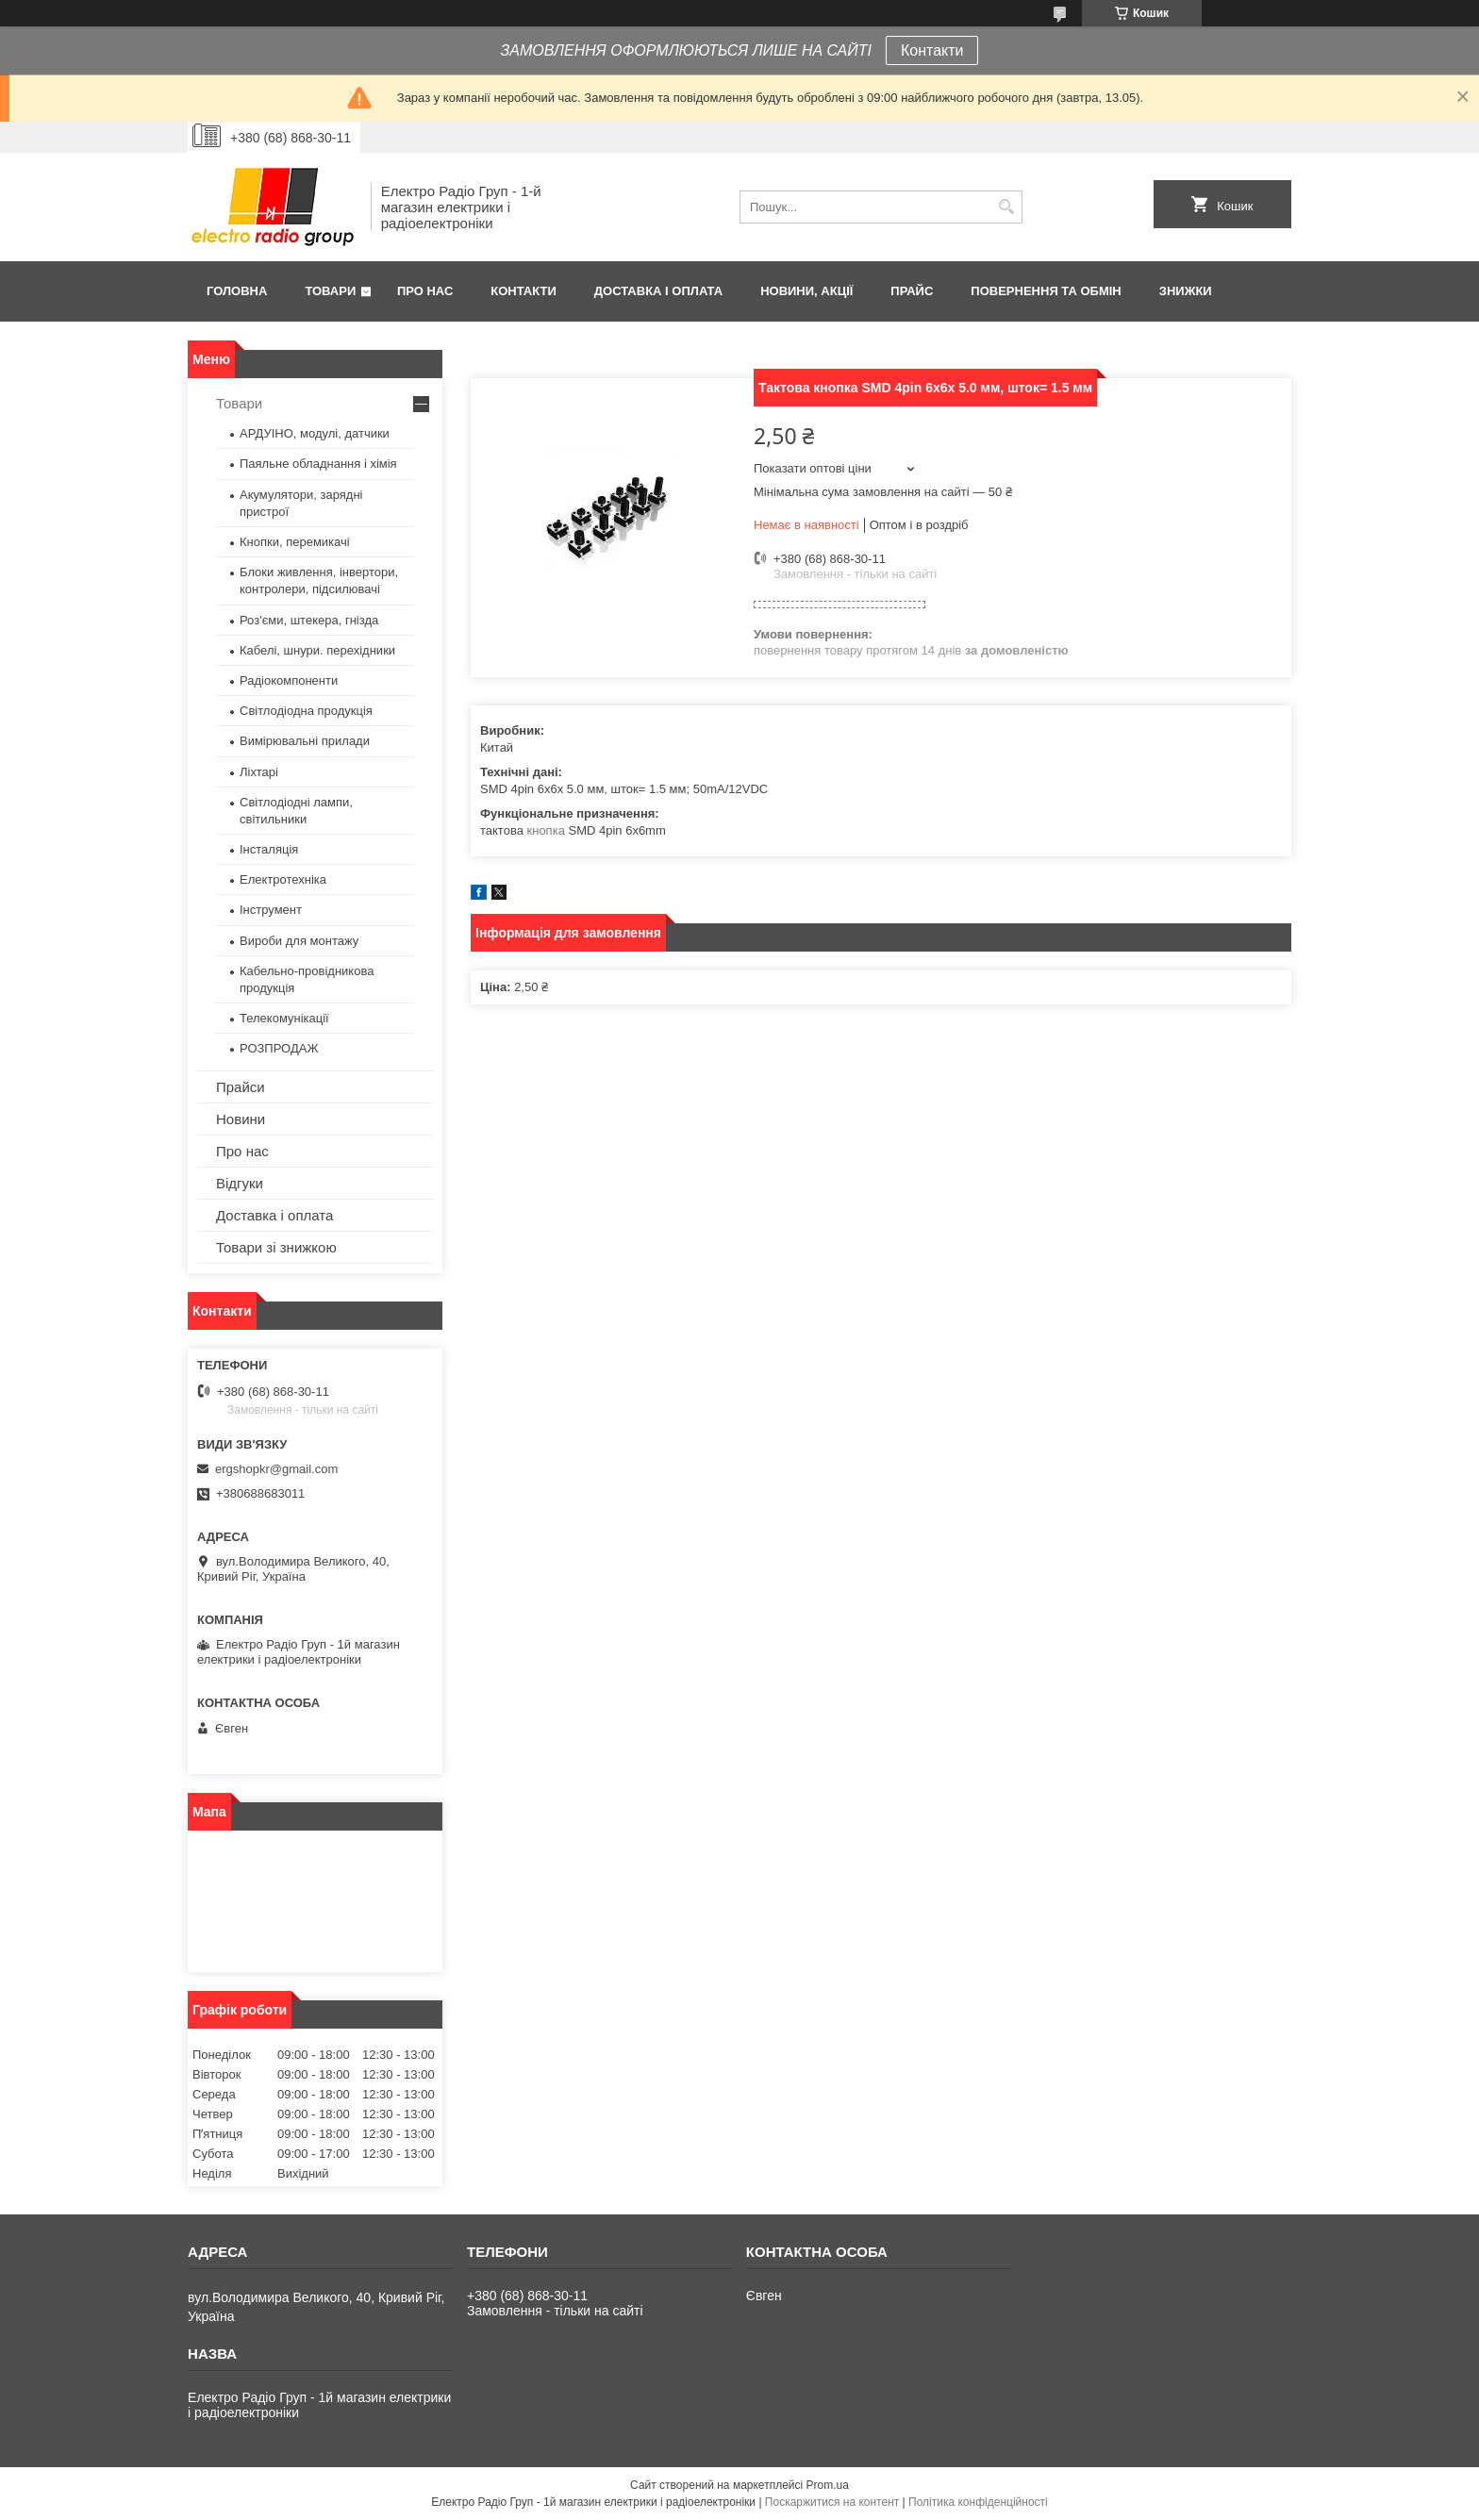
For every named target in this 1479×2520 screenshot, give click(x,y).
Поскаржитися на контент (832, 2502)
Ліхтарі (259, 772)
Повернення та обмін (1046, 291)
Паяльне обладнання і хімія (318, 463)
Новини (240, 1119)
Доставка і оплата (658, 291)
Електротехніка (283, 879)
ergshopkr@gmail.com (276, 1469)
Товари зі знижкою (276, 1247)
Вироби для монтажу (299, 941)
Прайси (240, 1087)
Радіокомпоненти (289, 680)
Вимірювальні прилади (305, 741)
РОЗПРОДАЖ (279, 1048)
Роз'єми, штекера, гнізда (309, 620)
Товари (330, 291)
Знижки (1185, 291)
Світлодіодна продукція (306, 711)
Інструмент (271, 910)
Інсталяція (269, 849)
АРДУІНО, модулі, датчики (315, 433)
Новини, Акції (806, 291)
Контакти (932, 50)
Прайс (911, 291)
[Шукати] (1005, 207)
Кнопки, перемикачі (295, 542)
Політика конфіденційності (978, 2502)
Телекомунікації (284, 1018)
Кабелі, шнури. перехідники (317, 650)
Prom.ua (827, 2485)
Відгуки (239, 1183)
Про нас (425, 291)
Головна (237, 291)
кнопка (546, 830)
